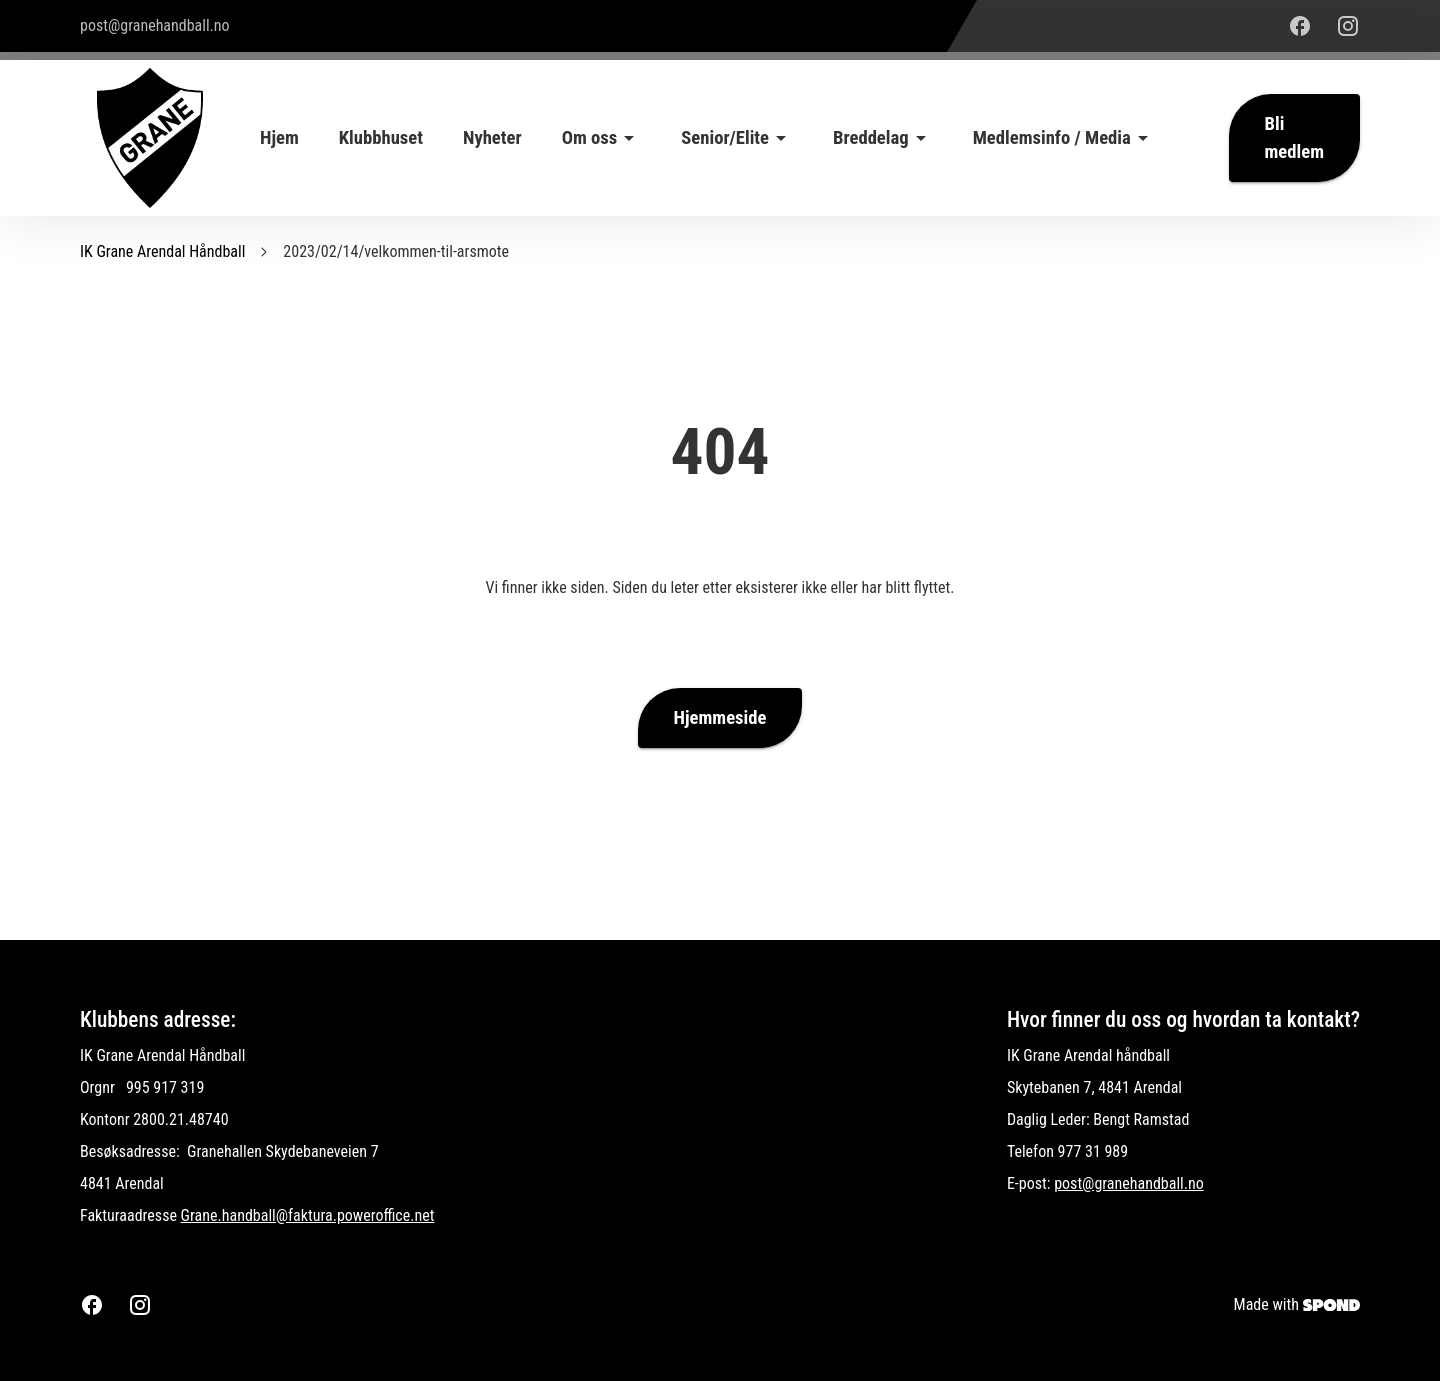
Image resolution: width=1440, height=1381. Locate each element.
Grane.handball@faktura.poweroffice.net (308, 1215)
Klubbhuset (381, 138)
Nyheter (492, 138)
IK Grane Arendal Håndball (162, 251)
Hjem (279, 138)
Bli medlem (1294, 138)
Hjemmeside (720, 718)
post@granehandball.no (1129, 1183)
